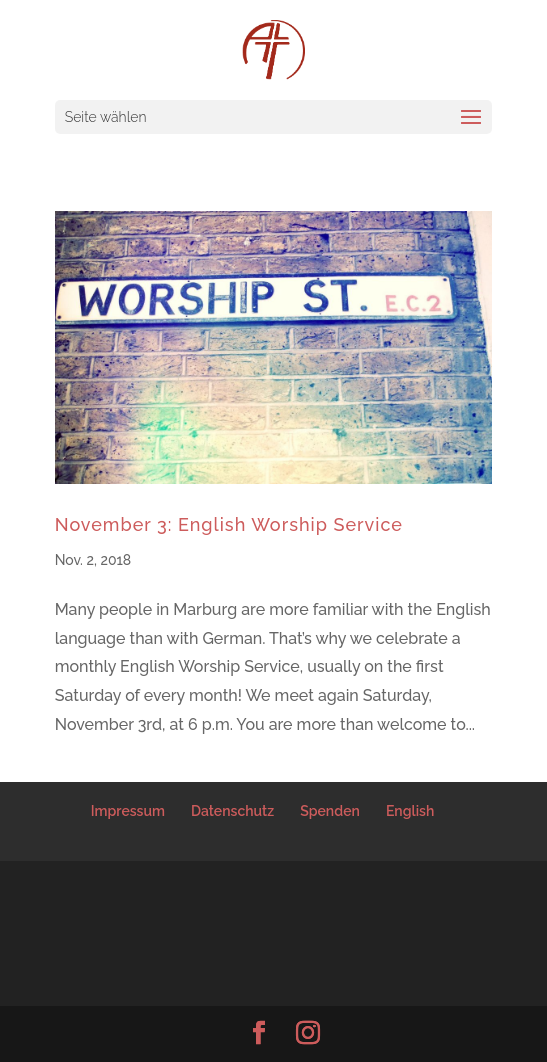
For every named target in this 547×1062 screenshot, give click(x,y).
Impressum (128, 811)
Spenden (330, 811)
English (410, 811)
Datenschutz (232, 811)
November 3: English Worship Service (229, 524)
